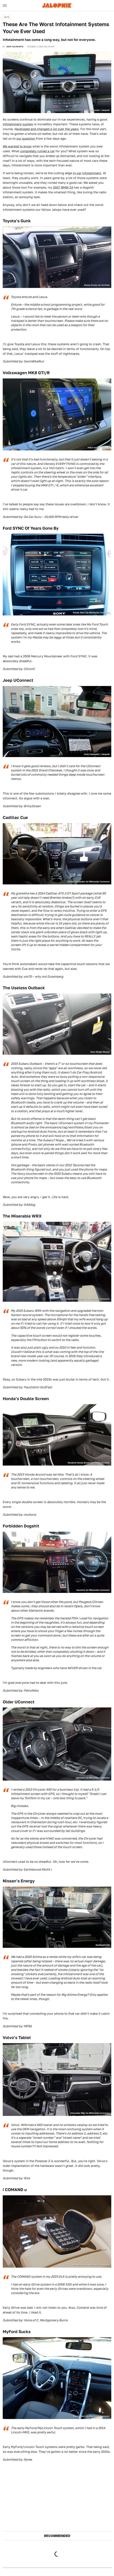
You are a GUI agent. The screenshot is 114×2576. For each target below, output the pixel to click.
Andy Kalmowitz (14, 47)
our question (25, 138)
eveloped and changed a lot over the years (47, 129)
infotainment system (18, 124)
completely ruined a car (37, 151)
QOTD (7, 17)
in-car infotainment (87, 173)
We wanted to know (17, 146)
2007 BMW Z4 (63, 187)
